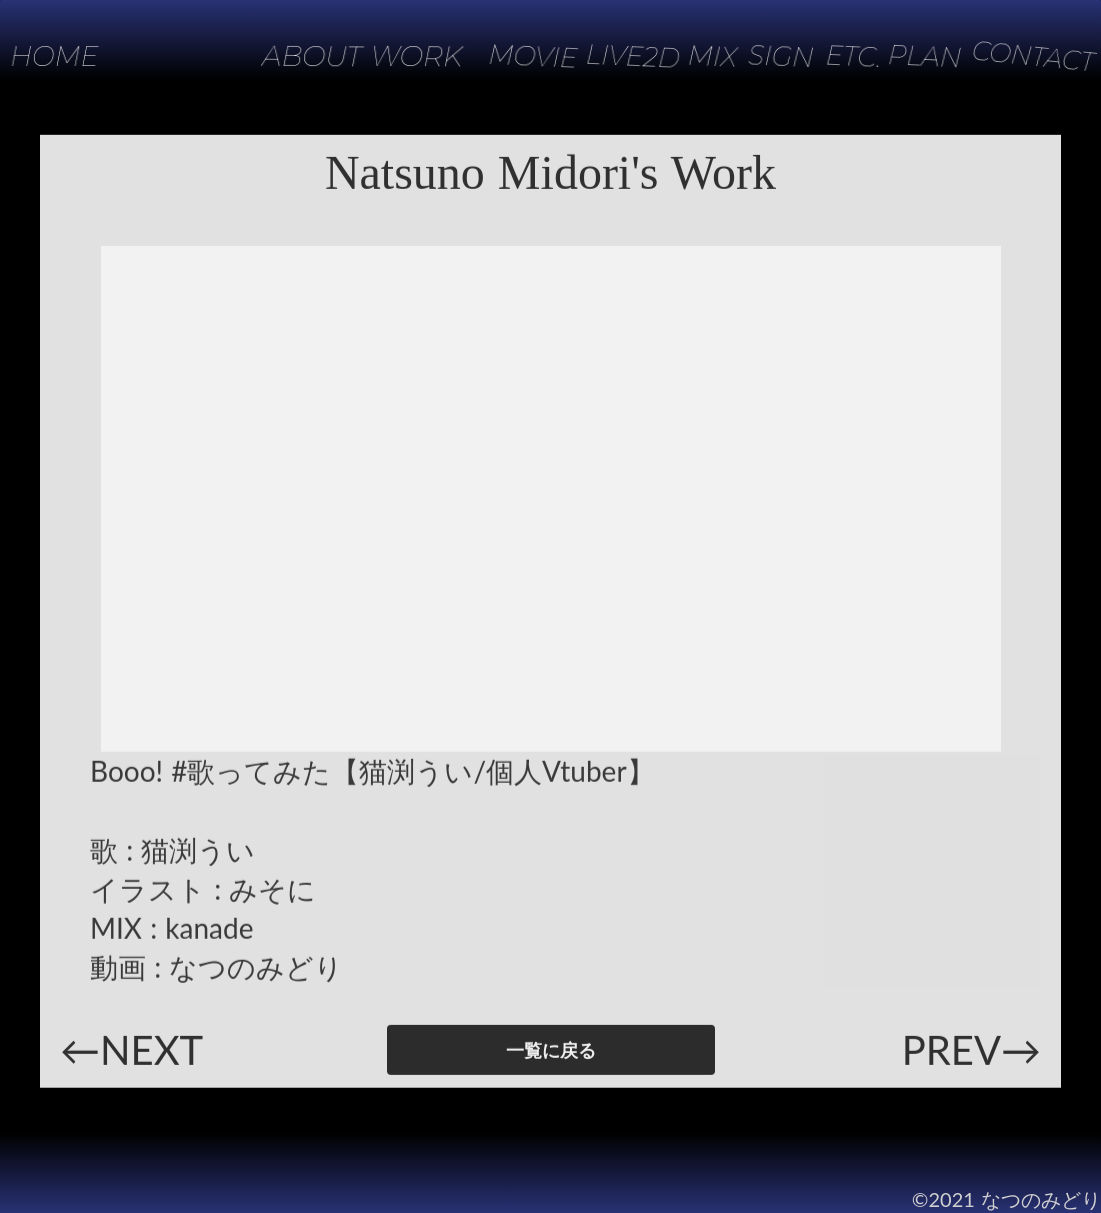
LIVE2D (620, 55)
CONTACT (1030, 56)
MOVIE (516, 56)
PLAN (918, 56)
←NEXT (131, 1054)
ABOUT (312, 55)
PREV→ (971, 1054)
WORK (417, 56)
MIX (701, 56)
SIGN (772, 55)
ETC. (844, 56)
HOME (55, 56)
